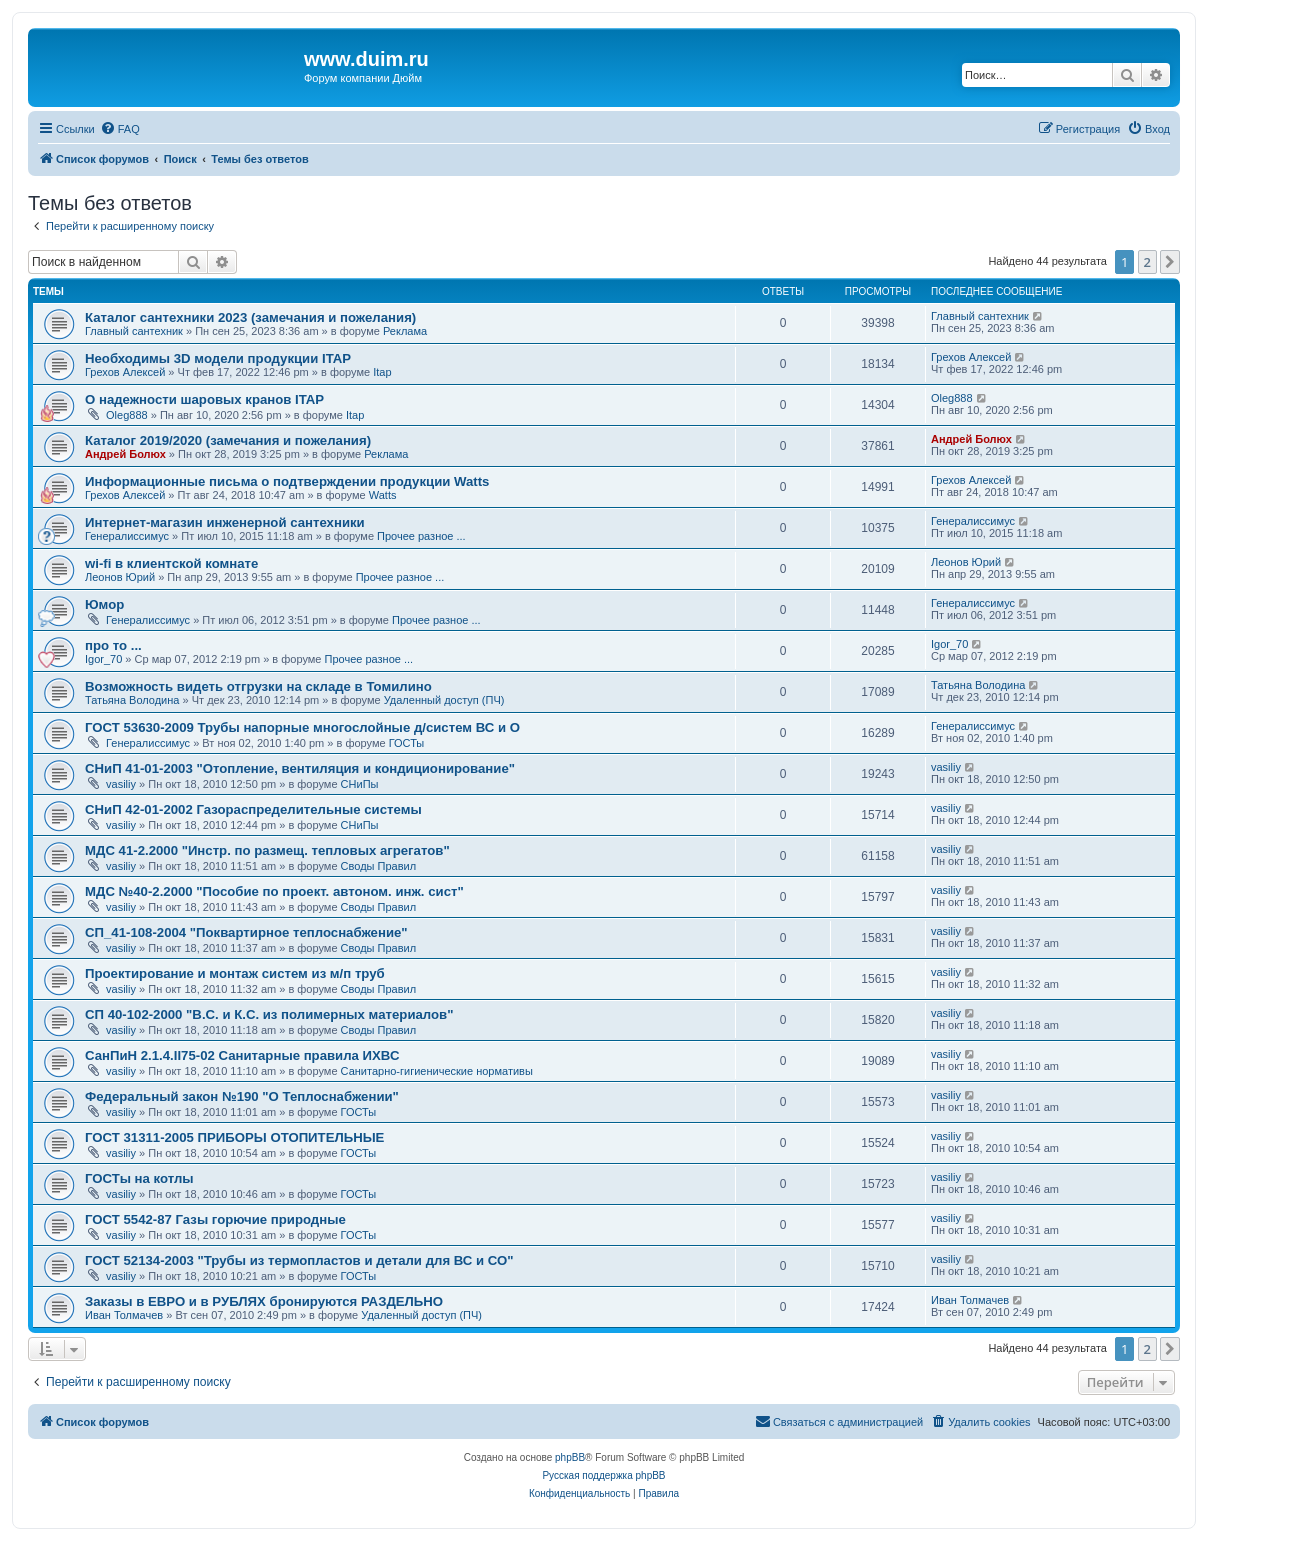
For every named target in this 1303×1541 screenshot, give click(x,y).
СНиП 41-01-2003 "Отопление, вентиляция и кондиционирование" (300, 768)
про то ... (113, 645)
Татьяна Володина (132, 700)
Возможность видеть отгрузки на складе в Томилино (258, 686)
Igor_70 (103, 659)
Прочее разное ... (421, 536)
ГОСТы (407, 743)
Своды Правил (378, 866)
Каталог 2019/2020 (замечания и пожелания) (228, 440)
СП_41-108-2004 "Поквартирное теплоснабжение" (246, 932)
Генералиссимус (127, 536)
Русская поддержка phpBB (603, 1475)
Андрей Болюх (125, 454)
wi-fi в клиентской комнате (171, 563)
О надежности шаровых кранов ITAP (204, 399)
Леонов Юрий (120, 577)
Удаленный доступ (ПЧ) (444, 700)
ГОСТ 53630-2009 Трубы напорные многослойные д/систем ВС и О (302, 727)
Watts (383, 495)
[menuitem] (120, 129)
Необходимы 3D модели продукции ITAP (218, 358)
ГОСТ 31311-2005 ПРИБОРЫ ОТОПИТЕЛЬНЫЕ (234, 1137)
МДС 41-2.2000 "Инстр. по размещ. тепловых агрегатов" (267, 850)
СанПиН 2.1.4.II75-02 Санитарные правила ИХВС (242, 1055)
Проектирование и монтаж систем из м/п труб (235, 973)
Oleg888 (127, 415)
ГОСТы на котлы (139, 1178)
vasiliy (121, 784)
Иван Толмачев (124, 1315)
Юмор (104, 604)
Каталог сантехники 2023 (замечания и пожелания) (250, 317)
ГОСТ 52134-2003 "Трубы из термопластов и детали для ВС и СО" (299, 1260)
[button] (1170, 262)
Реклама (405, 331)
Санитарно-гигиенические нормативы (437, 1071)
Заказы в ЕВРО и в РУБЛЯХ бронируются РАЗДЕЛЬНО (264, 1301)
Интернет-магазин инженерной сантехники (225, 522)
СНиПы (360, 784)
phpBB (570, 1457)
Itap (382, 372)
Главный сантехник (134, 331)
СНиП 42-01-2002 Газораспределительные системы (253, 809)
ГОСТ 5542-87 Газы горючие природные (215, 1219)
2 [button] (1147, 262)
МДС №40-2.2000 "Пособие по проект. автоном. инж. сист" (274, 891)
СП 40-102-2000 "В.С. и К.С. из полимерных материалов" (269, 1014)
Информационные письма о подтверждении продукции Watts (287, 481)
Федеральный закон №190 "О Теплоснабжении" (242, 1096)
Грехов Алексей (125, 372)
